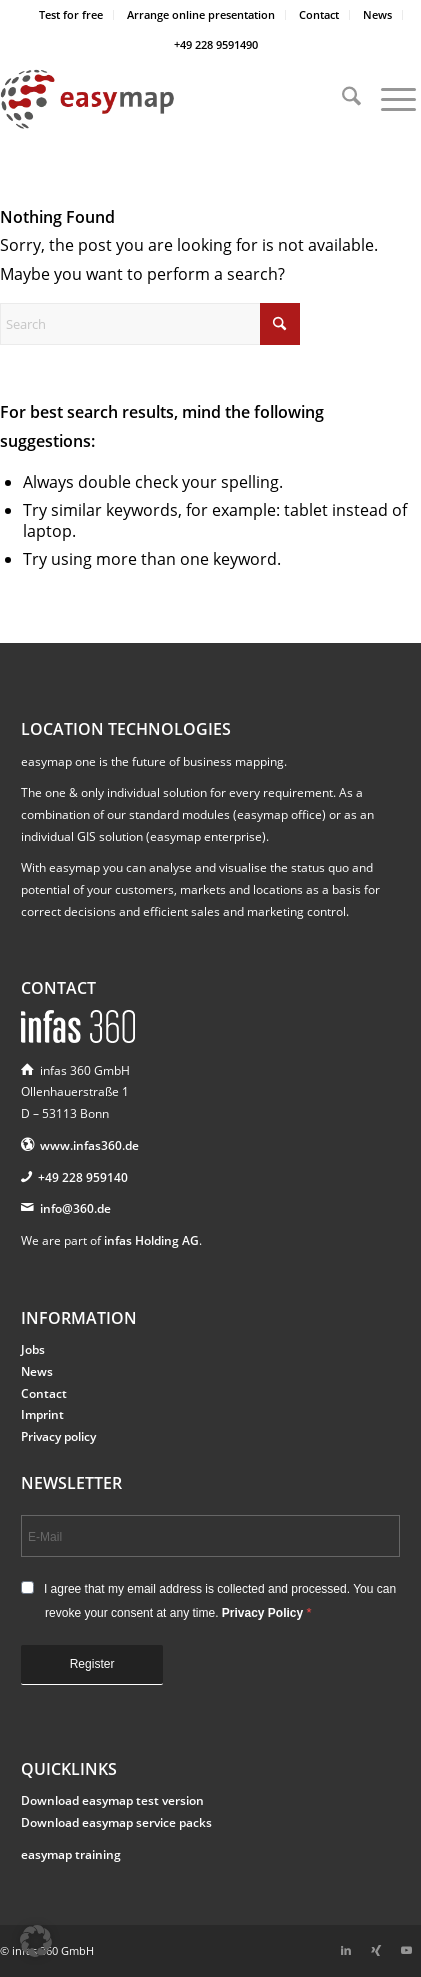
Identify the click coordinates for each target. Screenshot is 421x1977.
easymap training (71, 1854)
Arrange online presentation (201, 14)
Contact (319, 14)
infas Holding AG (151, 1240)
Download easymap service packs (116, 1822)
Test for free (71, 14)
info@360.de (75, 1208)
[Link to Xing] (376, 1950)
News (377, 14)
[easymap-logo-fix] (168, 99)
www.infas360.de (89, 1145)
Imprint (42, 1414)
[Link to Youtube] (406, 1950)
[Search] (341, 99)
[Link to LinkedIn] (346, 1950)
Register (92, 1664)
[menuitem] (71, 15)
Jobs (33, 1349)
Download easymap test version (112, 1800)
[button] (36, 1941)
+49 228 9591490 (216, 44)
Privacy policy (58, 1436)
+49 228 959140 (83, 1177)
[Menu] (388, 99)
